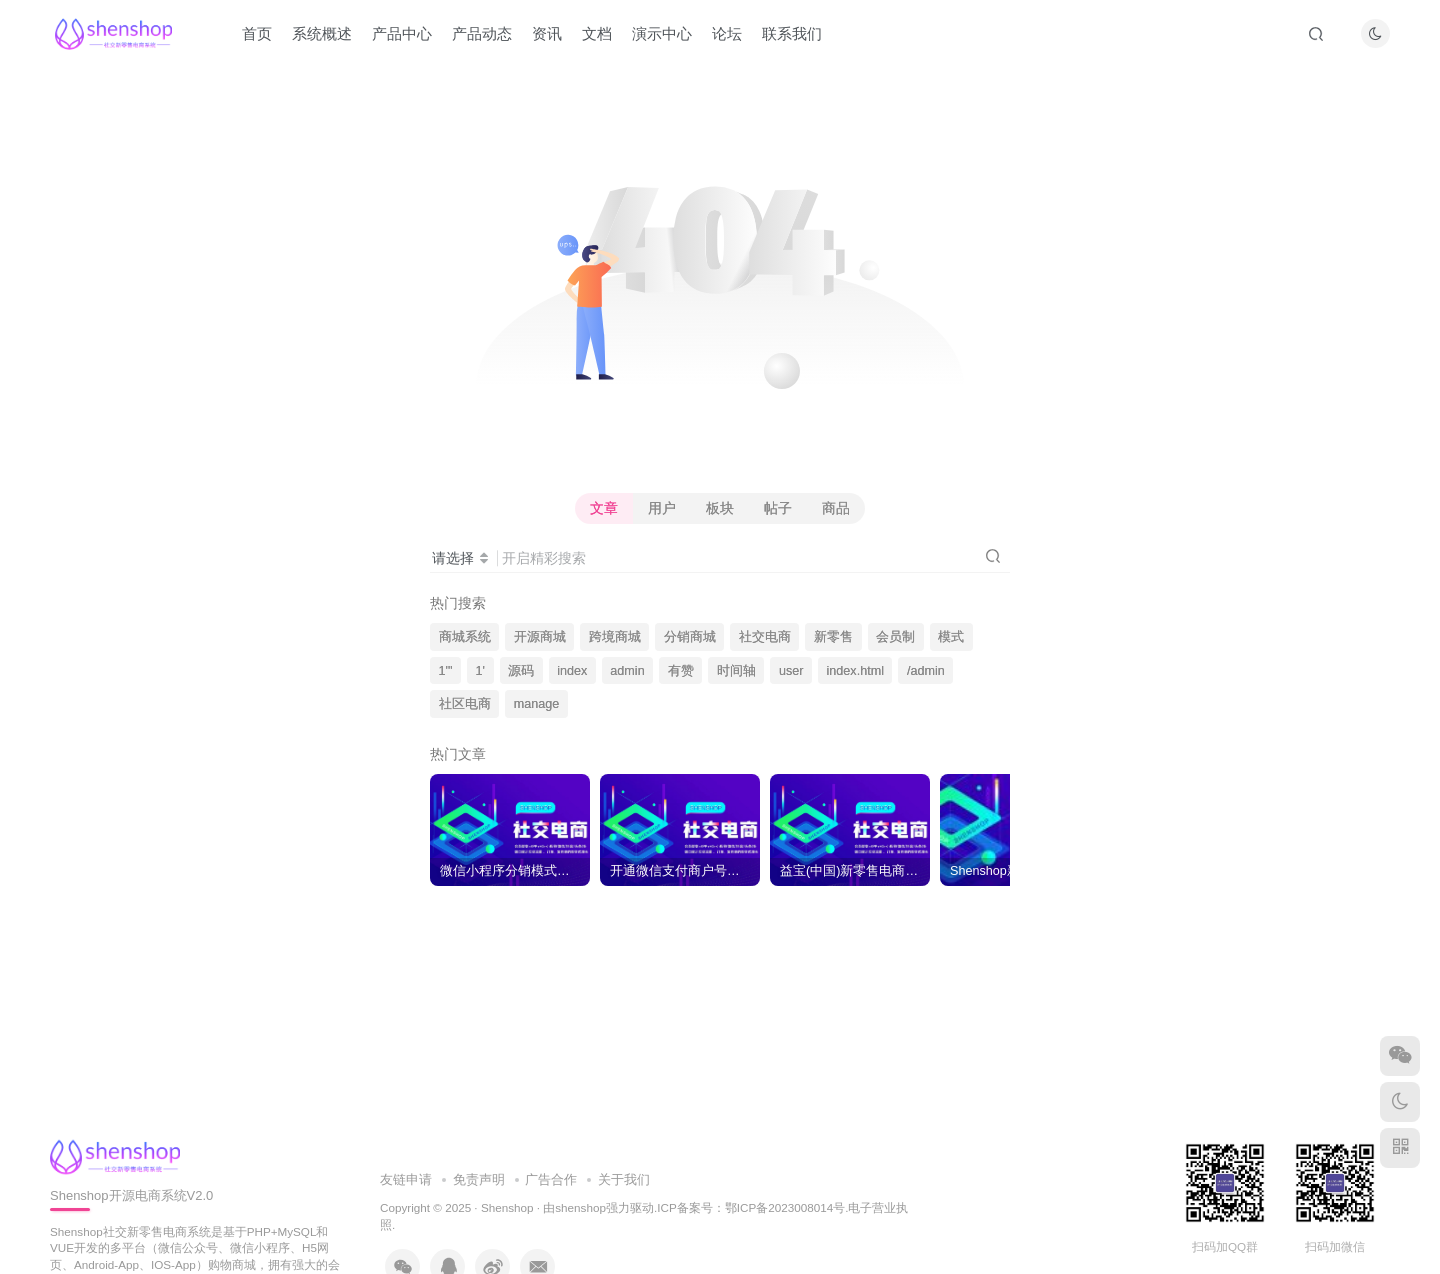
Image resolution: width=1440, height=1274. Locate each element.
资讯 (547, 33)
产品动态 (482, 33)
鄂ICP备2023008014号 (785, 1207)
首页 (257, 33)
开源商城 (540, 637)
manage (537, 704)
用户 (662, 508)
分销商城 (690, 637)
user (791, 671)
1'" (446, 671)
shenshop (580, 1207)
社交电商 (765, 637)
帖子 (778, 508)
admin (627, 671)
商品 (836, 508)
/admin (926, 671)
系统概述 (322, 33)
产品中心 (402, 33)
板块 (720, 508)
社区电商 (465, 704)
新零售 (833, 637)
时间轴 (736, 671)
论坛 (727, 33)
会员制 (895, 637)
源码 (521, 671)
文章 (604, 508)
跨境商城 (615, 637)
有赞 (681, 671)
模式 (951, 637)
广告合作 (551, 1179)
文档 (597, 33)
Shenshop (507, 1207)
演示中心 (662, 33)
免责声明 (479, 1179)
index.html (855, 671)
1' (480, 671)
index (572, 671)
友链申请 (406, 1179)
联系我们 (792, 33)
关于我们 (624, 1179)
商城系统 (465, 637)
